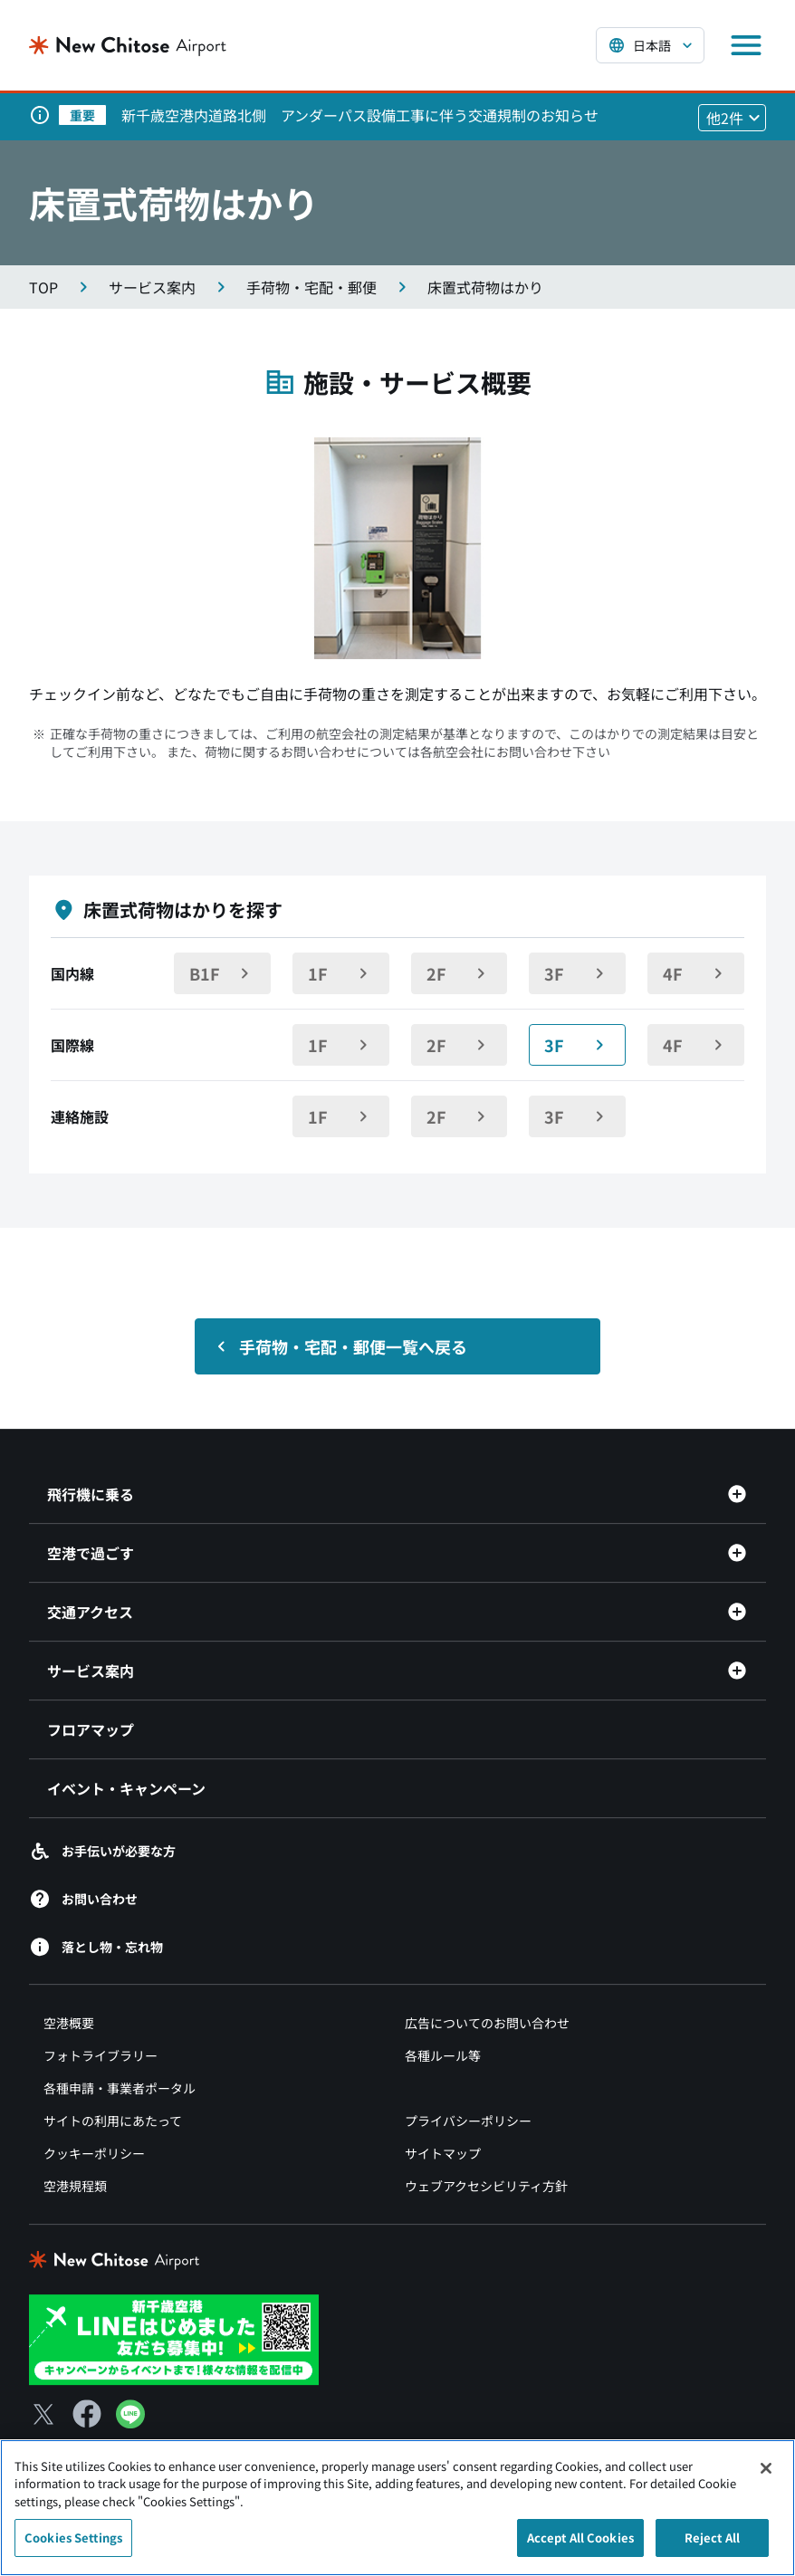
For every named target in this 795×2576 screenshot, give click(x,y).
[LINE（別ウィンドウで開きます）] (130, 2422)
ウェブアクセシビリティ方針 (486, 2186)
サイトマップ (443, 2153)
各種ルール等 (443, 2055)
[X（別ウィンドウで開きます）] (43, 2413)
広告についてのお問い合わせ (487, 2023)
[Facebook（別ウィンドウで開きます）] (86, 2413)
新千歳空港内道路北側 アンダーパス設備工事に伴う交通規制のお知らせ (360, 115)
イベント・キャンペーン (126, 1788)
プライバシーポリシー (468, 2121)
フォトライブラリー (100, 2055)
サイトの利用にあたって (112, 2121)
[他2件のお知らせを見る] (732, 117)
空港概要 (68, 2023)
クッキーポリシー (94, 2153)
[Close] (766, 2477)
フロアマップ (90, 1729)
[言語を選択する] (650, 45)
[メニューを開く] (746, 45)
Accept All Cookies (580, 2547)
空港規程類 (75, 2186)
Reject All (712, 2547)
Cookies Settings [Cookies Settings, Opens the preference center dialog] (73, 2547)
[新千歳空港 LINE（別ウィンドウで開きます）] (174, 2338)
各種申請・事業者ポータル (119, 2088)
